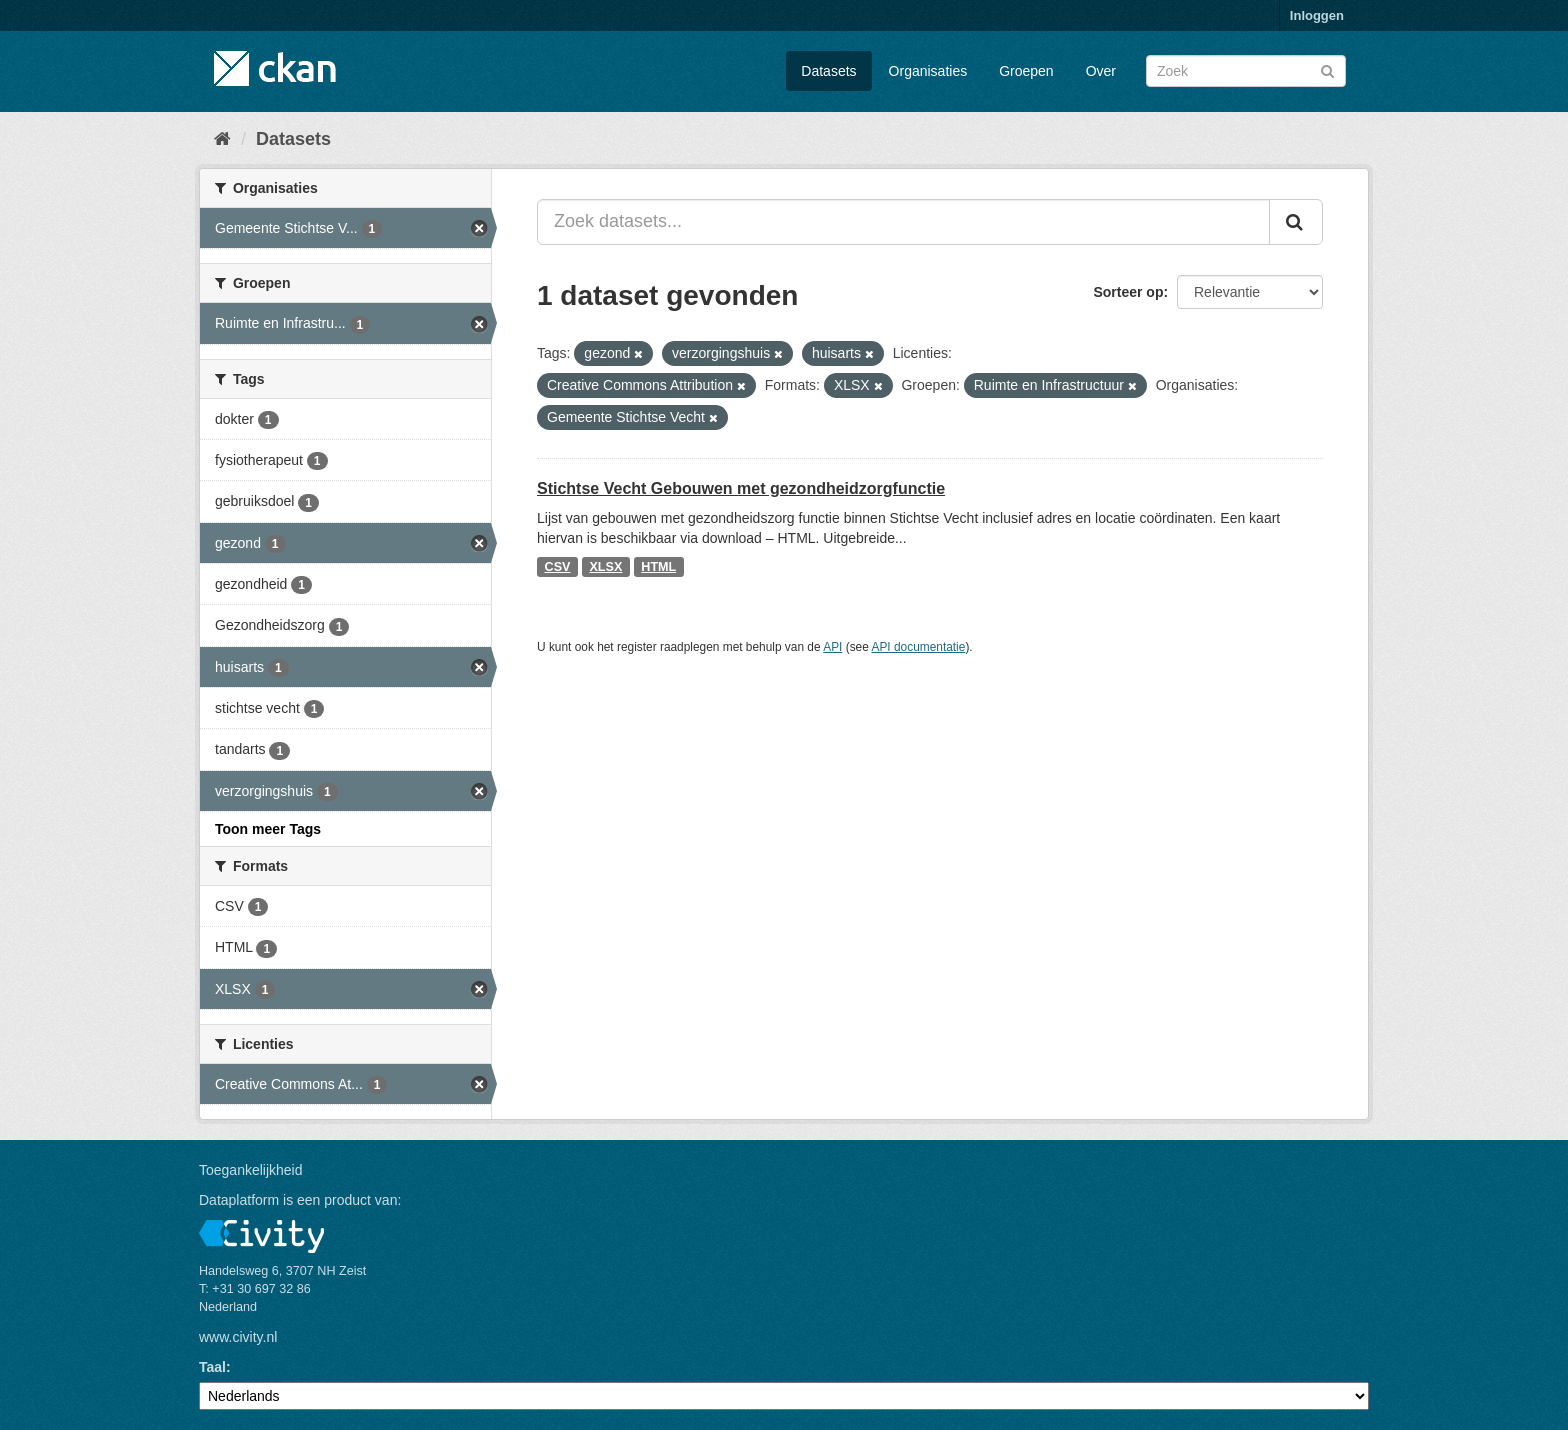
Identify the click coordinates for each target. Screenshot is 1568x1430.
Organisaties (928, 71)
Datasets (828, 71)
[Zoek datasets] (1246, 71)
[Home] (222, 139)
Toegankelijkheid (251, 1170)
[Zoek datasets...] (903, 222)
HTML (658, 567)
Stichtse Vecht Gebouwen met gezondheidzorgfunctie (741, 488)
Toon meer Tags (268, 829)
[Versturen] (1327, 69)
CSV (558, 567)
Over (1101, 71)
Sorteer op (1128, 292)
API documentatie (919, 647)
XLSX (605, 567)
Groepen (1026, 71)
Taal (212, 1367)
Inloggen (1317, 15)
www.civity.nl (238, 1337)
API (832, 647)
